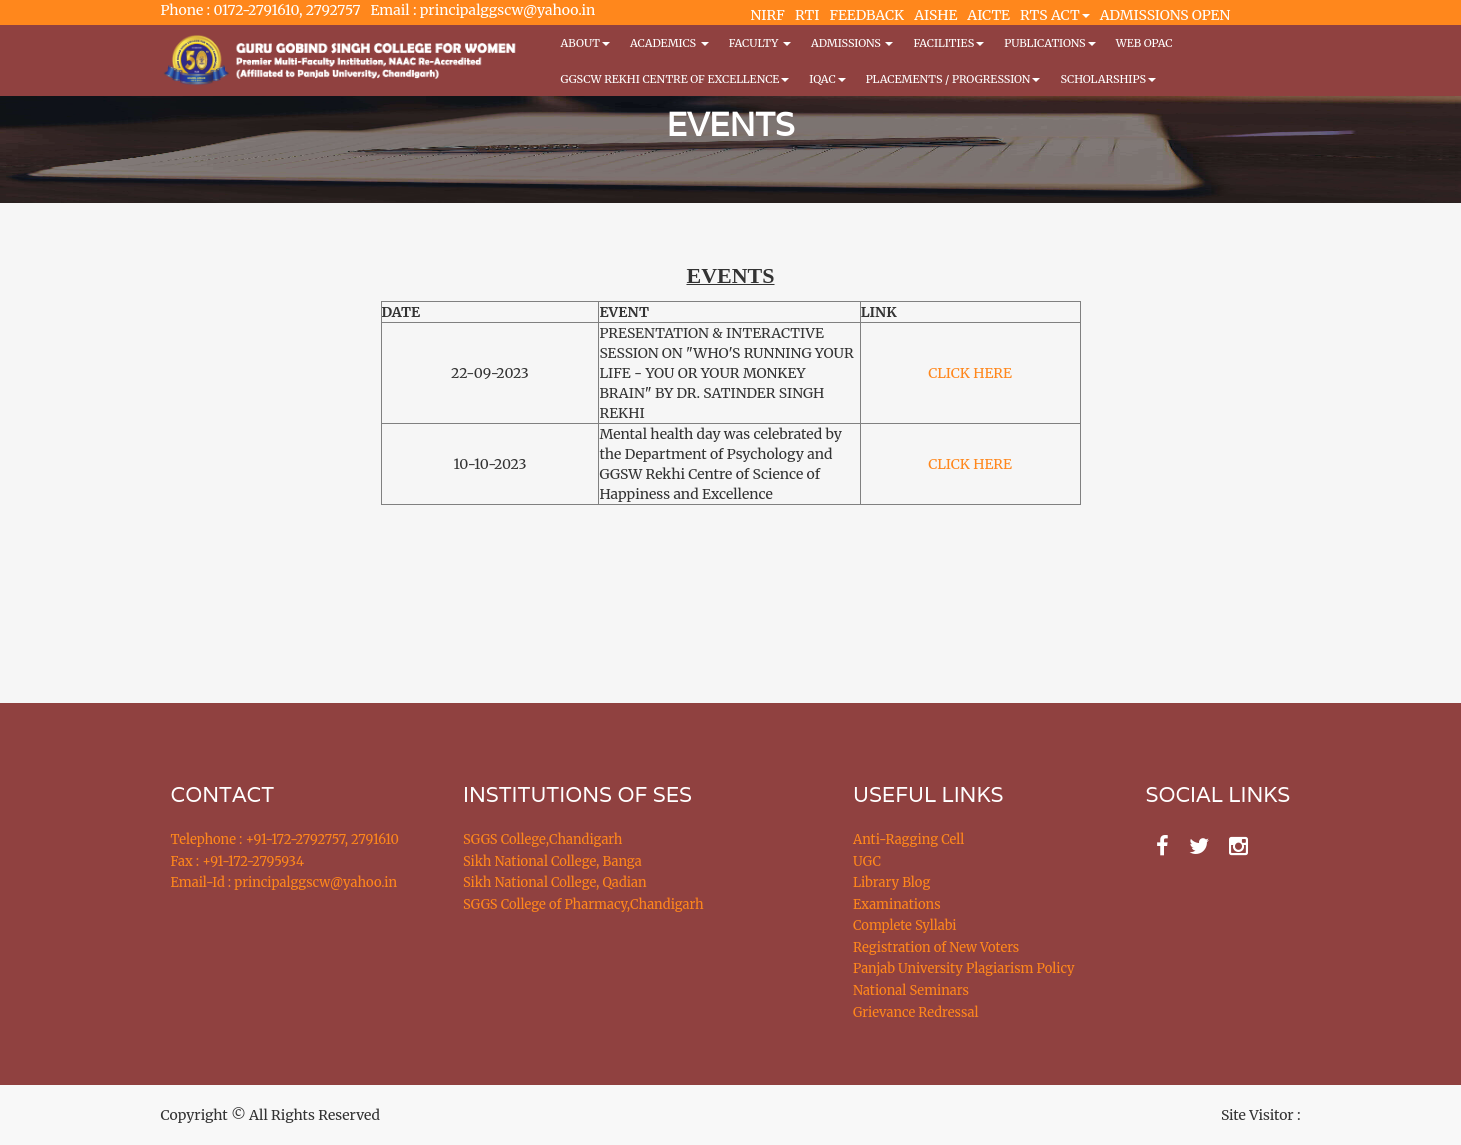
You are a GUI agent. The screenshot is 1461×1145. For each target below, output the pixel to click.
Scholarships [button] (1108, 79)
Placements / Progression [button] (953, 79)
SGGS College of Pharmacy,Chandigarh (583, 904)
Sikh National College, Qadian (555, 882)
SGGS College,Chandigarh (542, 839)
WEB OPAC (1144, 43)
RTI (807, 15)
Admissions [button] (852, 43)
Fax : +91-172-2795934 (237, 861)
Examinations (897, 904)
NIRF (768, 15)
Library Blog (891, 882)
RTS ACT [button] (1055, 15)
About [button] (585, 43)
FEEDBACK (866, 15)
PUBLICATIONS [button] (1049, 43)
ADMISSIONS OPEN (1165, 15)
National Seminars (911, 990)
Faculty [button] (760, 43)
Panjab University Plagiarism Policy (964, 968)
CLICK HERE (970, 373)
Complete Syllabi (905, 925)
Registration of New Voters (936, 947)
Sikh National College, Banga (552, 861)
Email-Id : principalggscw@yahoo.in (284, 882)
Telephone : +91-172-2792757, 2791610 (285, 839)
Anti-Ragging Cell (908, 839)
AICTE (988, 15)
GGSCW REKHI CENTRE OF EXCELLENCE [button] (675, 79)
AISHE (935, 15)
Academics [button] (669, 43)
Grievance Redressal (916, 1012)
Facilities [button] (948, 43)
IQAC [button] (827, 79)
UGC (867, 861)
